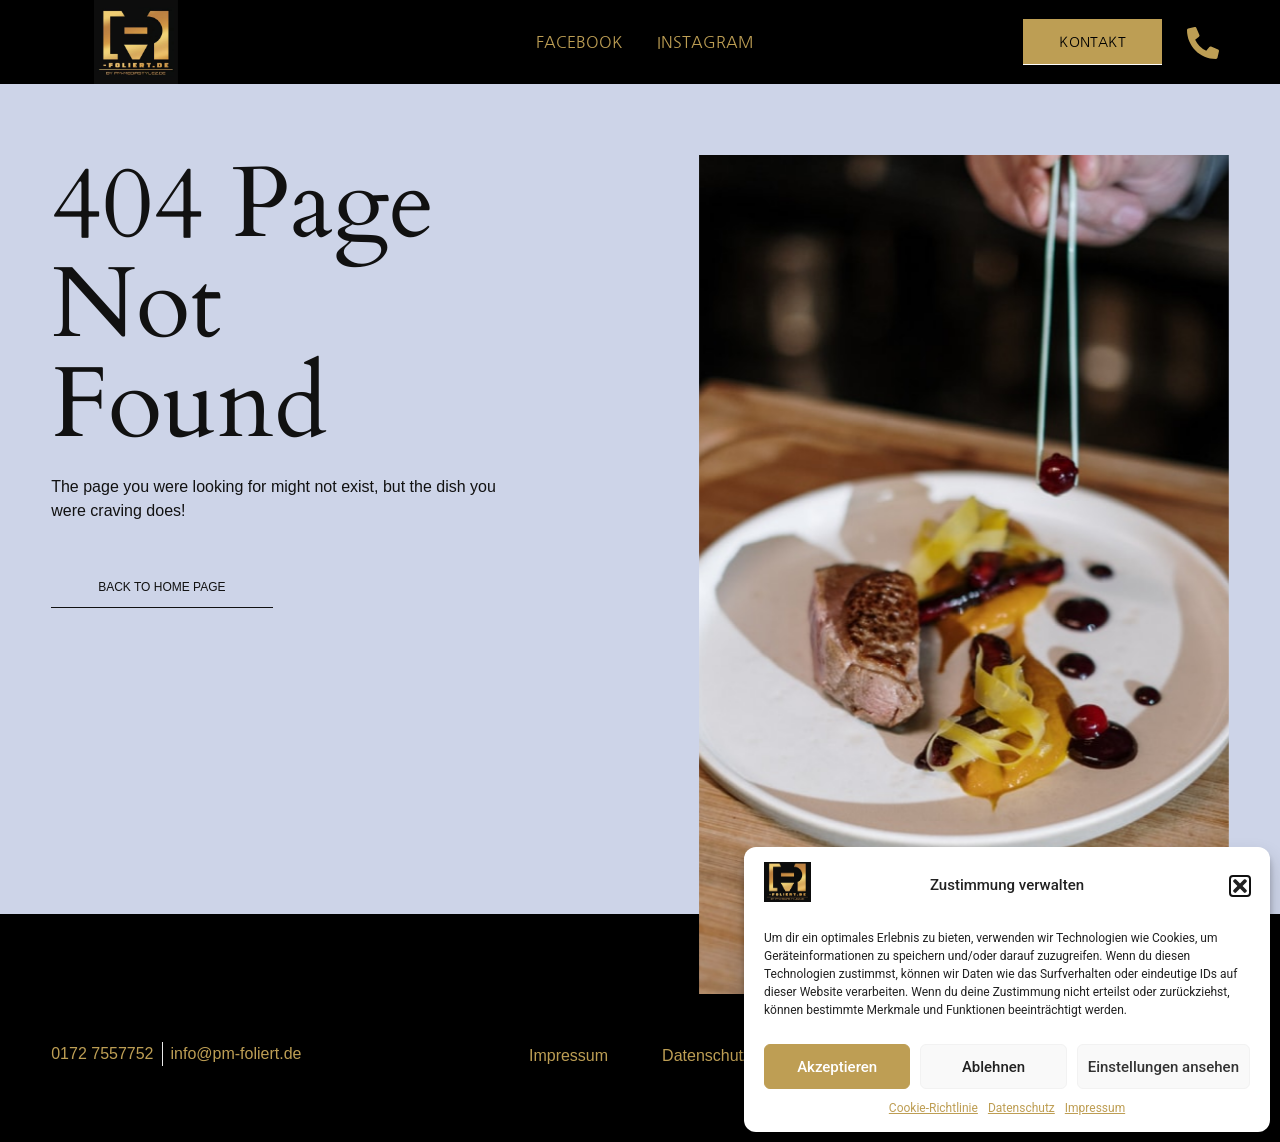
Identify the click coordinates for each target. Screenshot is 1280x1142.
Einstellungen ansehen (1163, 1067)
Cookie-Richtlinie (933, 1108)
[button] (1240, 886)
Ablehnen (993, 1067)
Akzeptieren (837, 1067)
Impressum (1095, 1108)
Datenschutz (1021, 1108)
